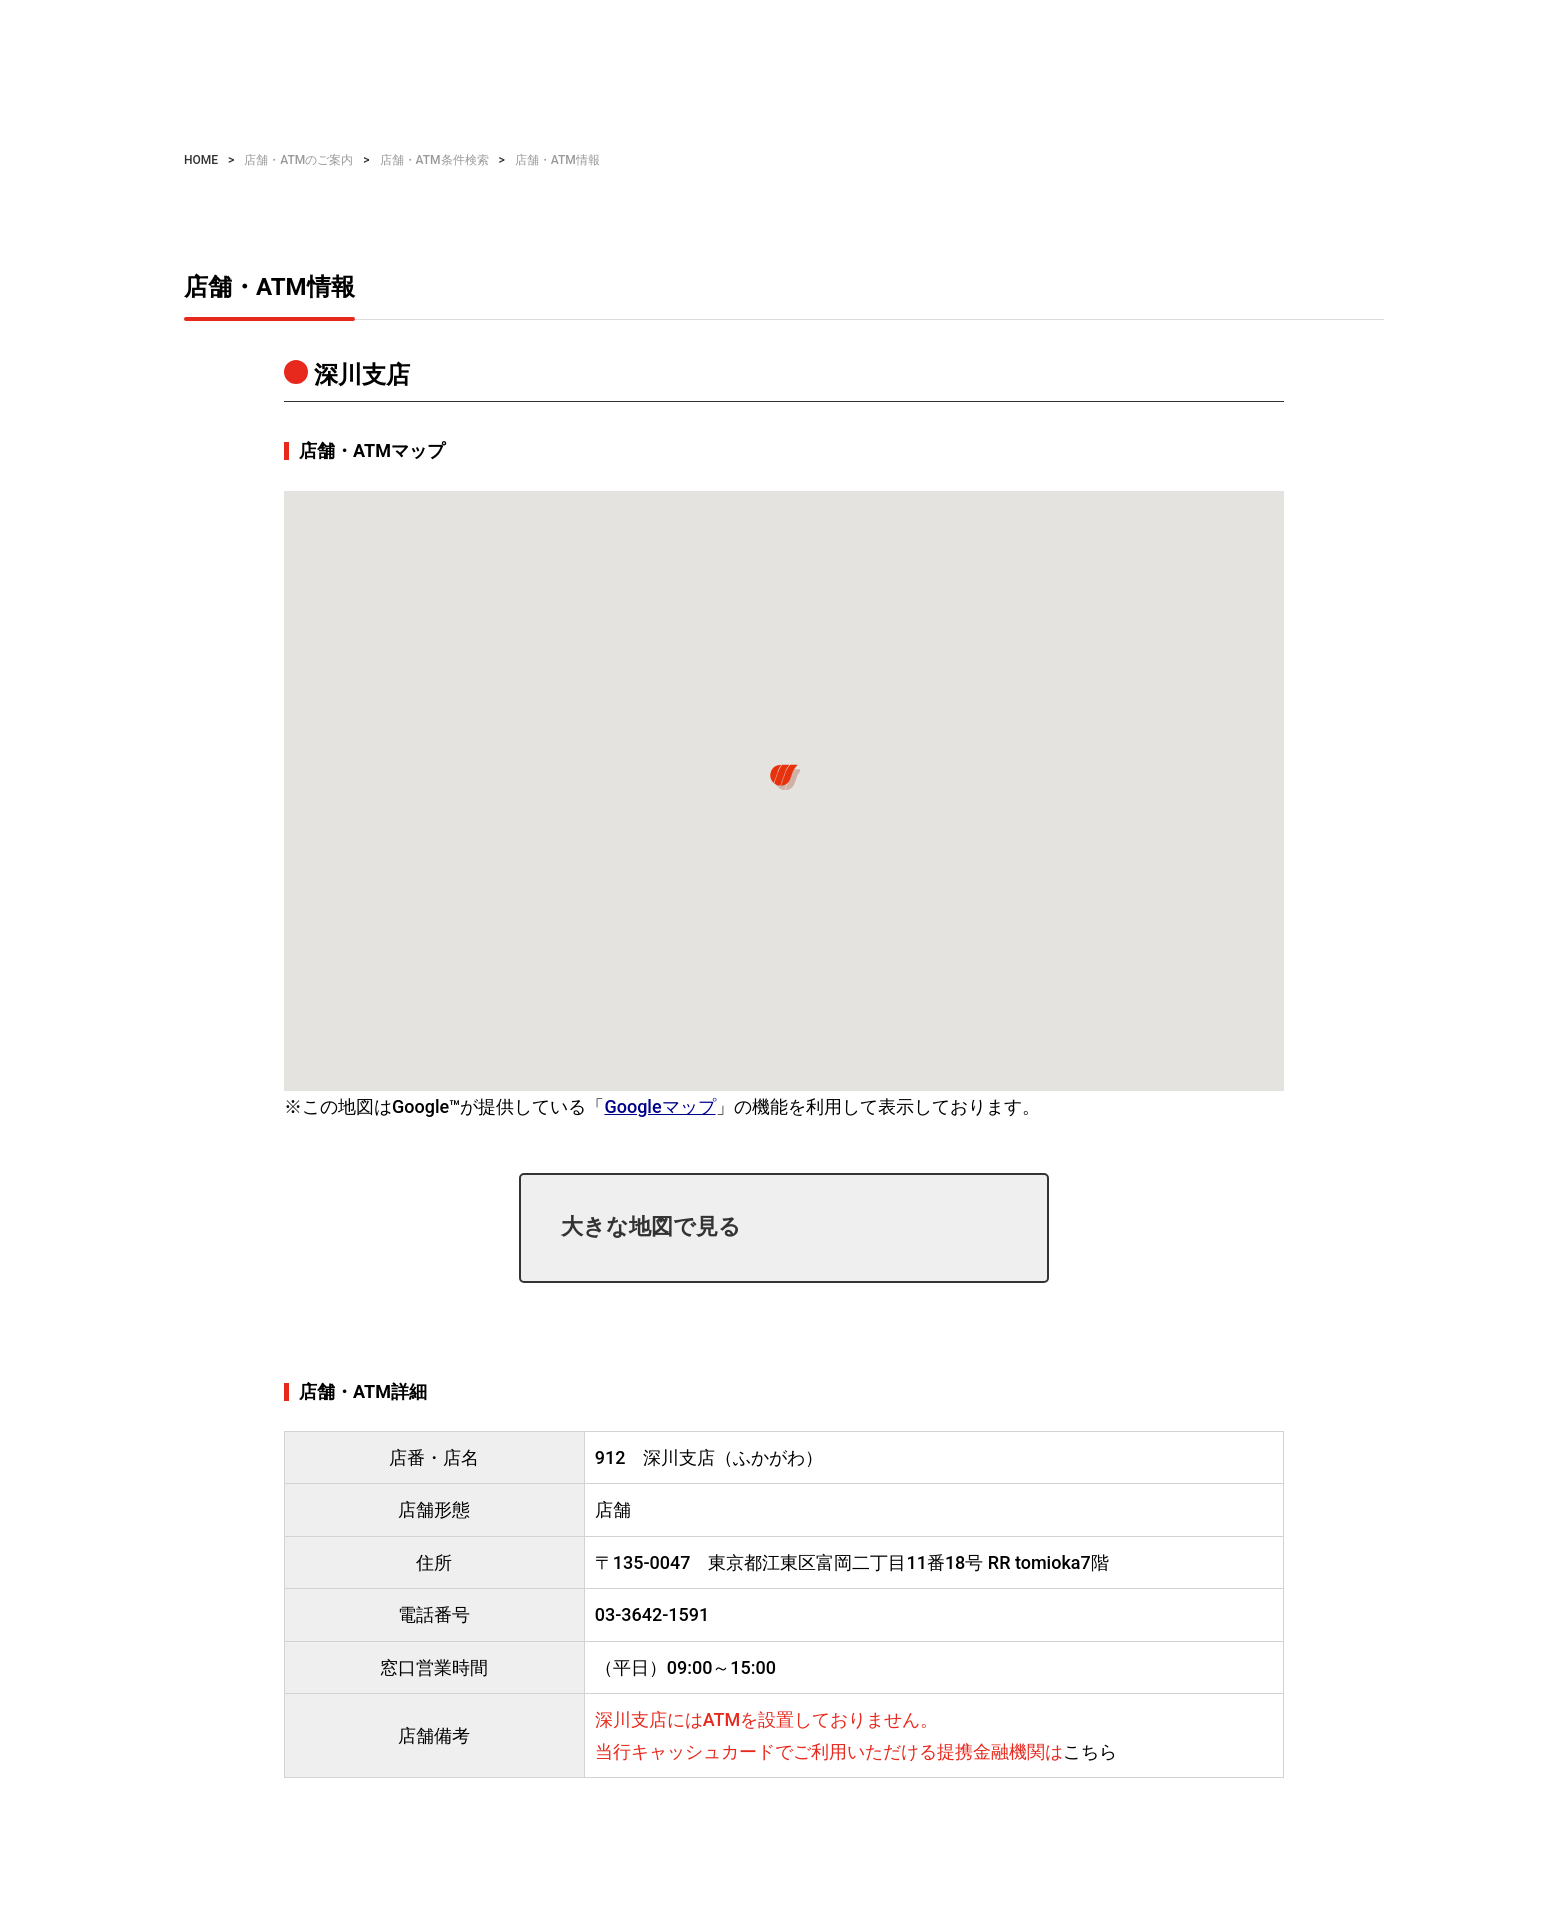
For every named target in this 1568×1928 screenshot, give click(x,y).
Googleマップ (659, 1106)
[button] (784, 777)
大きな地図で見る (651, 1226)
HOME (201, 160)
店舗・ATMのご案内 (298, 160)
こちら (1090, 1751)
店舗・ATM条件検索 (434, 160)
